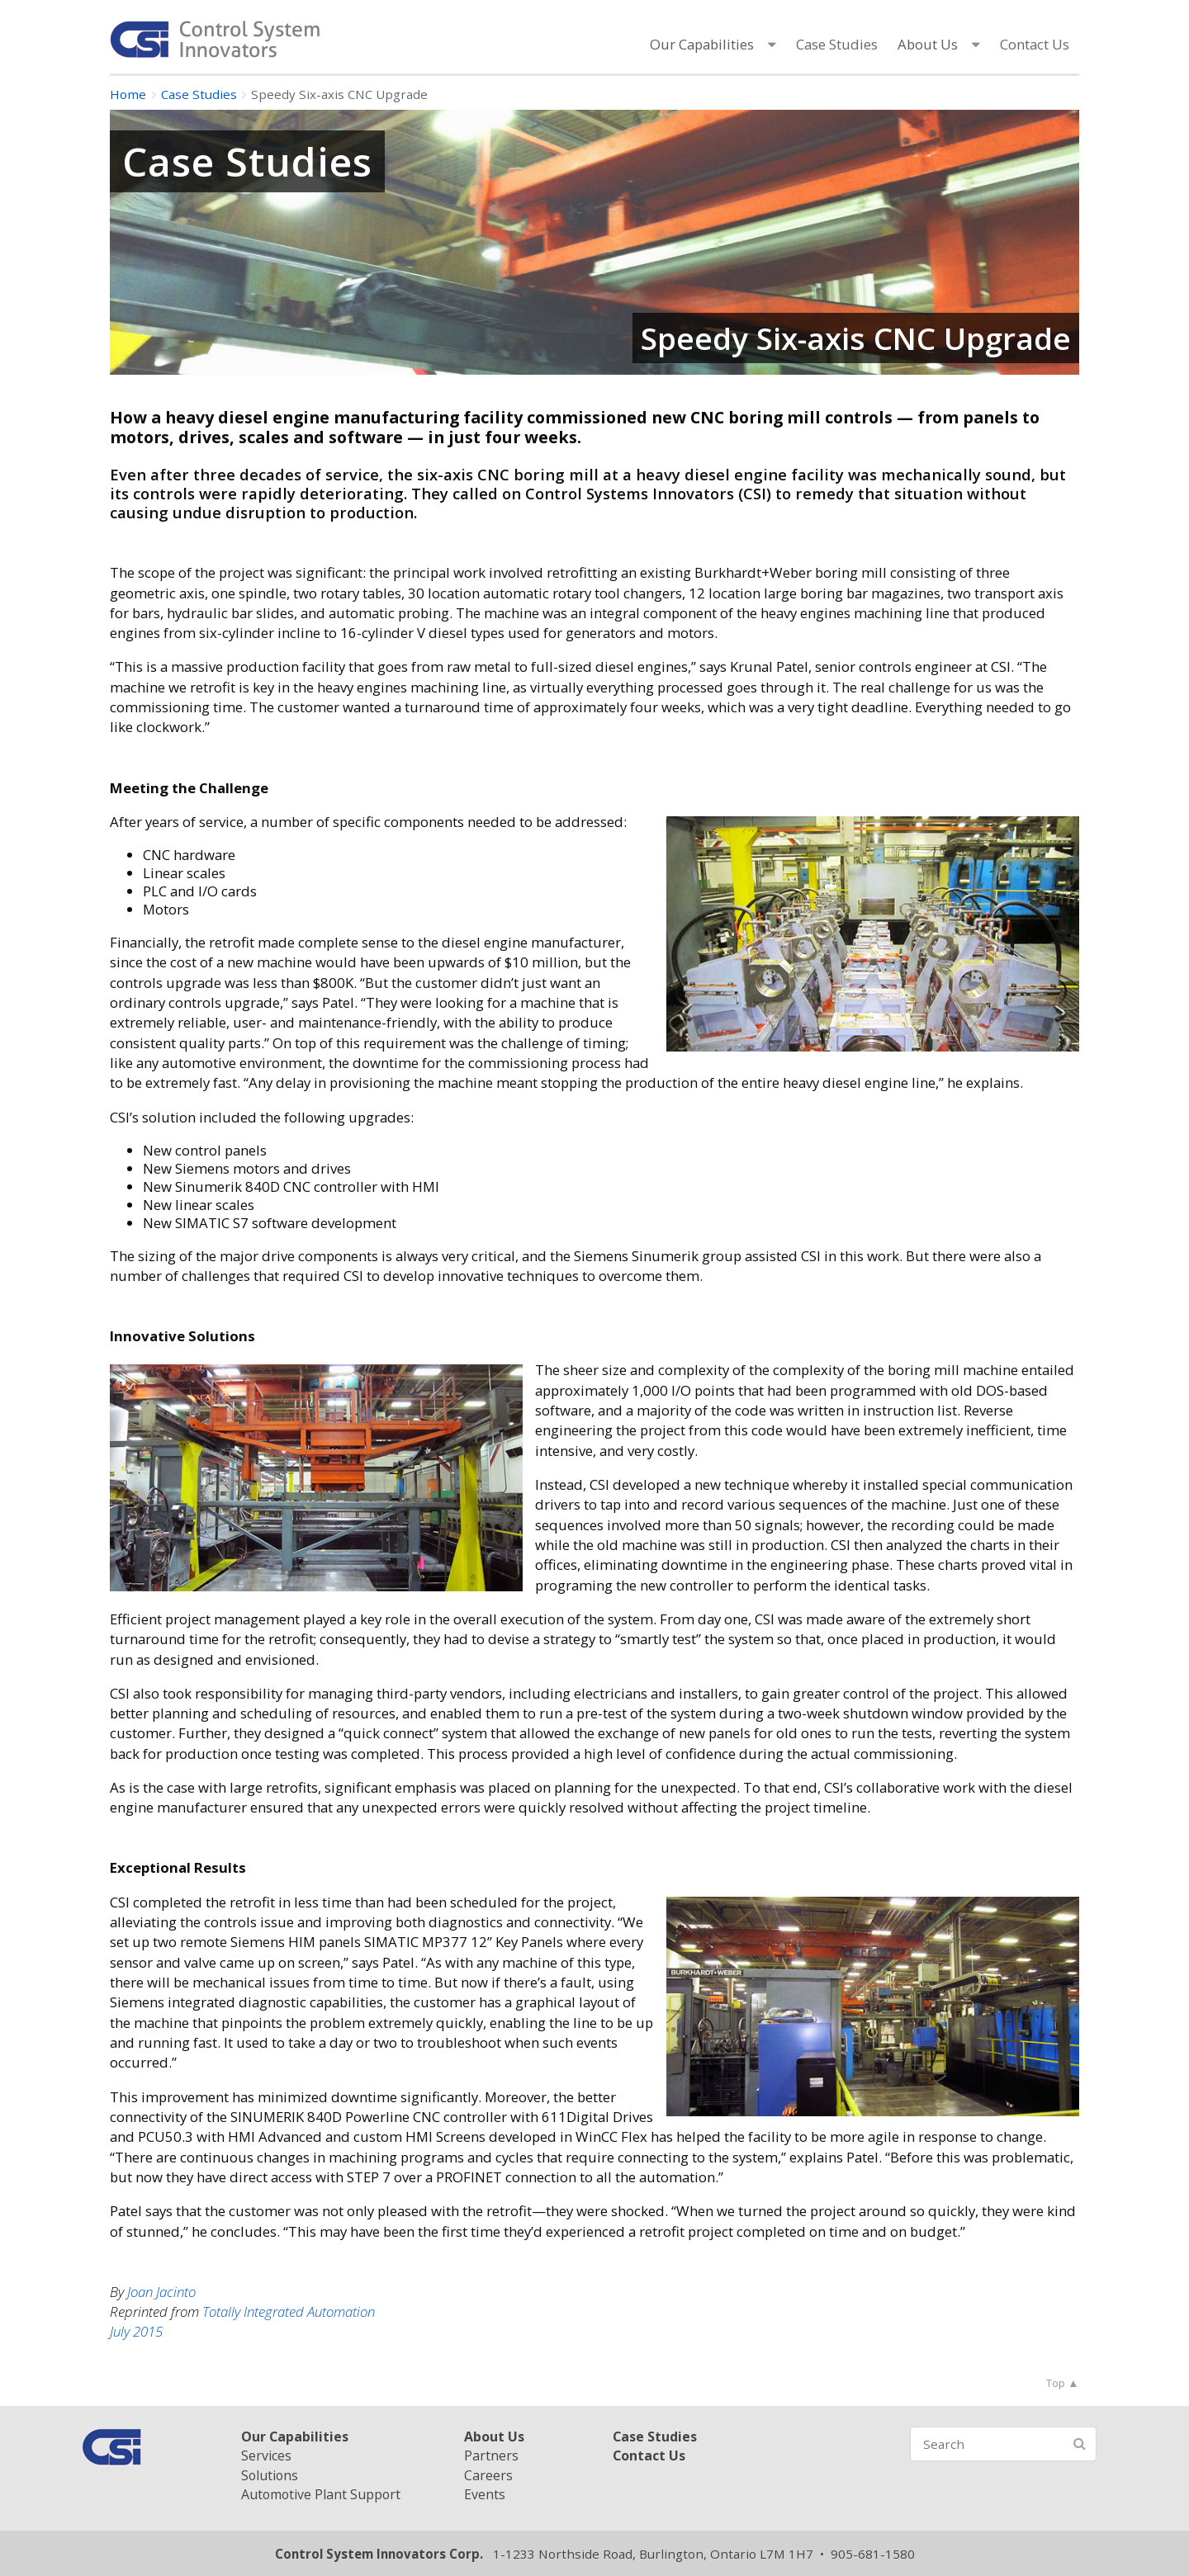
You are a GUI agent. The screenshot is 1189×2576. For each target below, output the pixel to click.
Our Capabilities (702, 44)
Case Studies (837, 44)
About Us (928, 44)
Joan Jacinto (161, 2291)
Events (484, 2494)
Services (266, 2455)
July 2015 (136, 2331)
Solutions (269, 2475)
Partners (491, 2455)
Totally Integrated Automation (288, 2311)
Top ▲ (1062, 2382)
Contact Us (1034, 44)
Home (128, 94)
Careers (488, 2475)
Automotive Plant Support (320, 2494)
